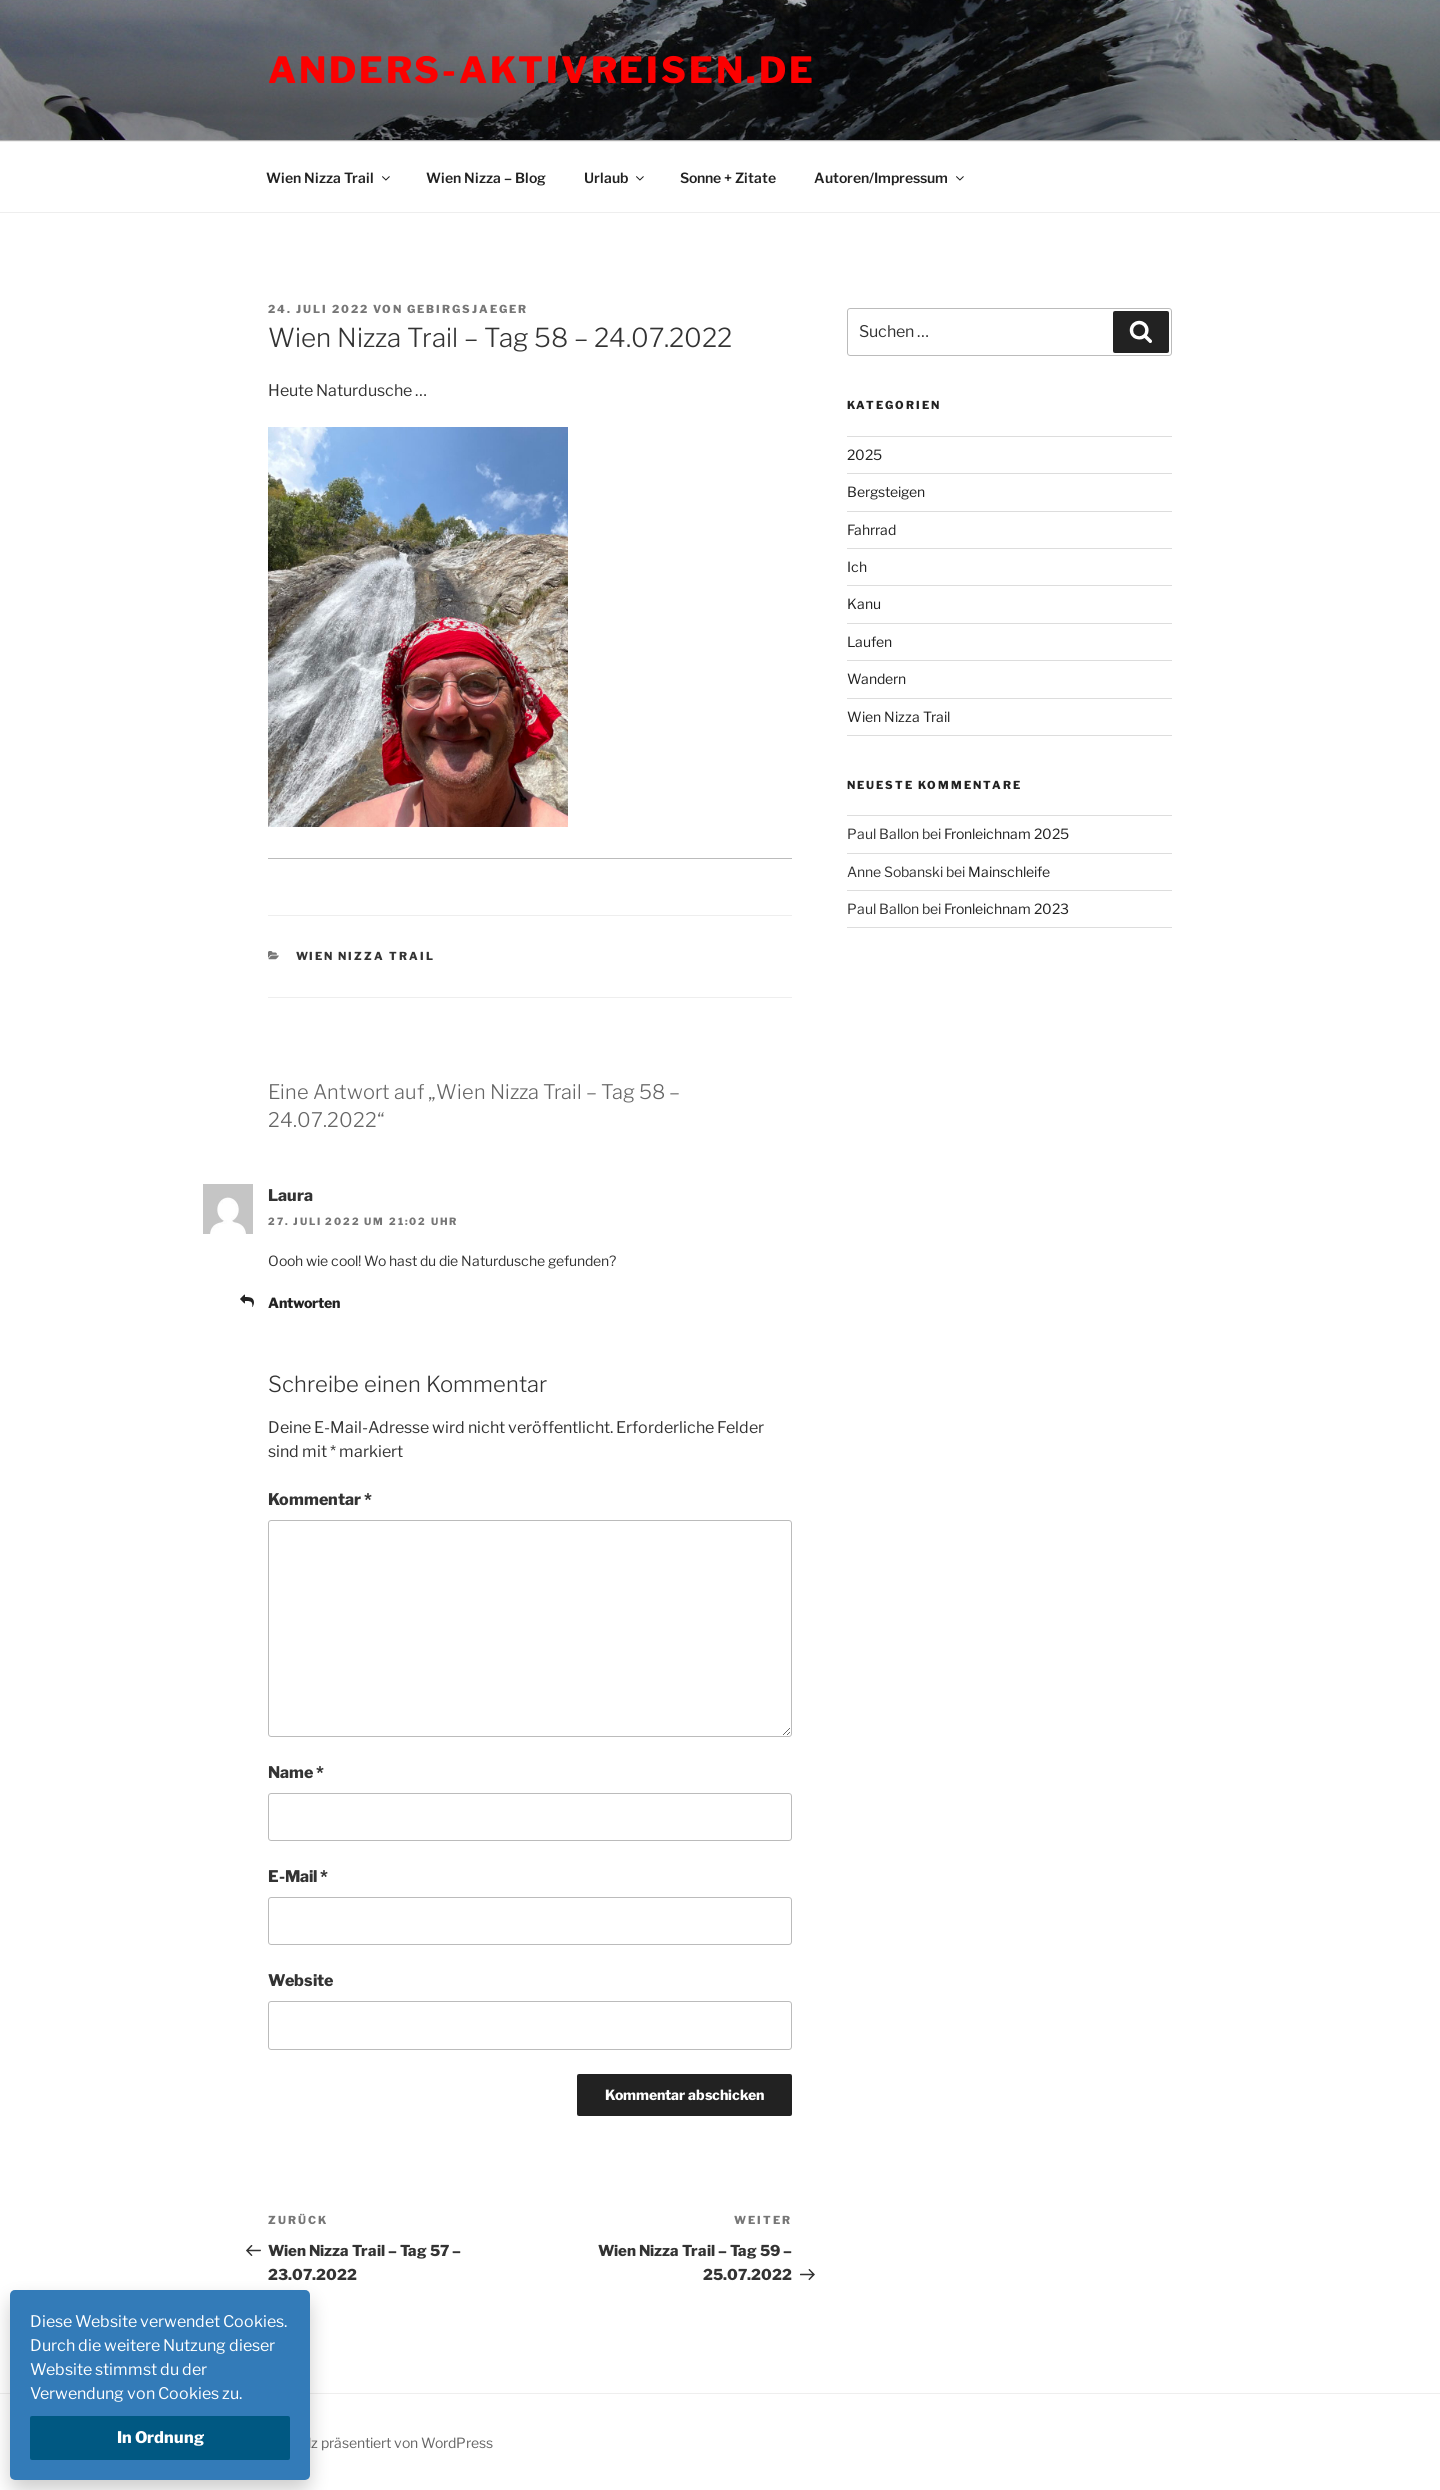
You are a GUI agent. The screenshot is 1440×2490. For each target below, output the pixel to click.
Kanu (864, 603)
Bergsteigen (886, 491)
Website (300, 1980)
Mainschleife (1009, 871)
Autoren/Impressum (890, 177)
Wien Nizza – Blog (486, 177)
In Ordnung (160, 2437)
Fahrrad (871, 529)
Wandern (876, 678)
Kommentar (320, 1499)
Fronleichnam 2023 (1006, 908)
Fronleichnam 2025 (1006, 833)
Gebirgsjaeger (467, 309)
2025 (864, 454)
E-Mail (298, 1876)
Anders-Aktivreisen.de (541, 70)
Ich (857, 566)
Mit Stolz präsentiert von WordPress (377, 2442)
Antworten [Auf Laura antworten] (304, 1302)
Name (296, 1772)
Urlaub (615, 177)
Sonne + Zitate (728, 177)
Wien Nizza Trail (329, 177)
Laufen (869, 641)
